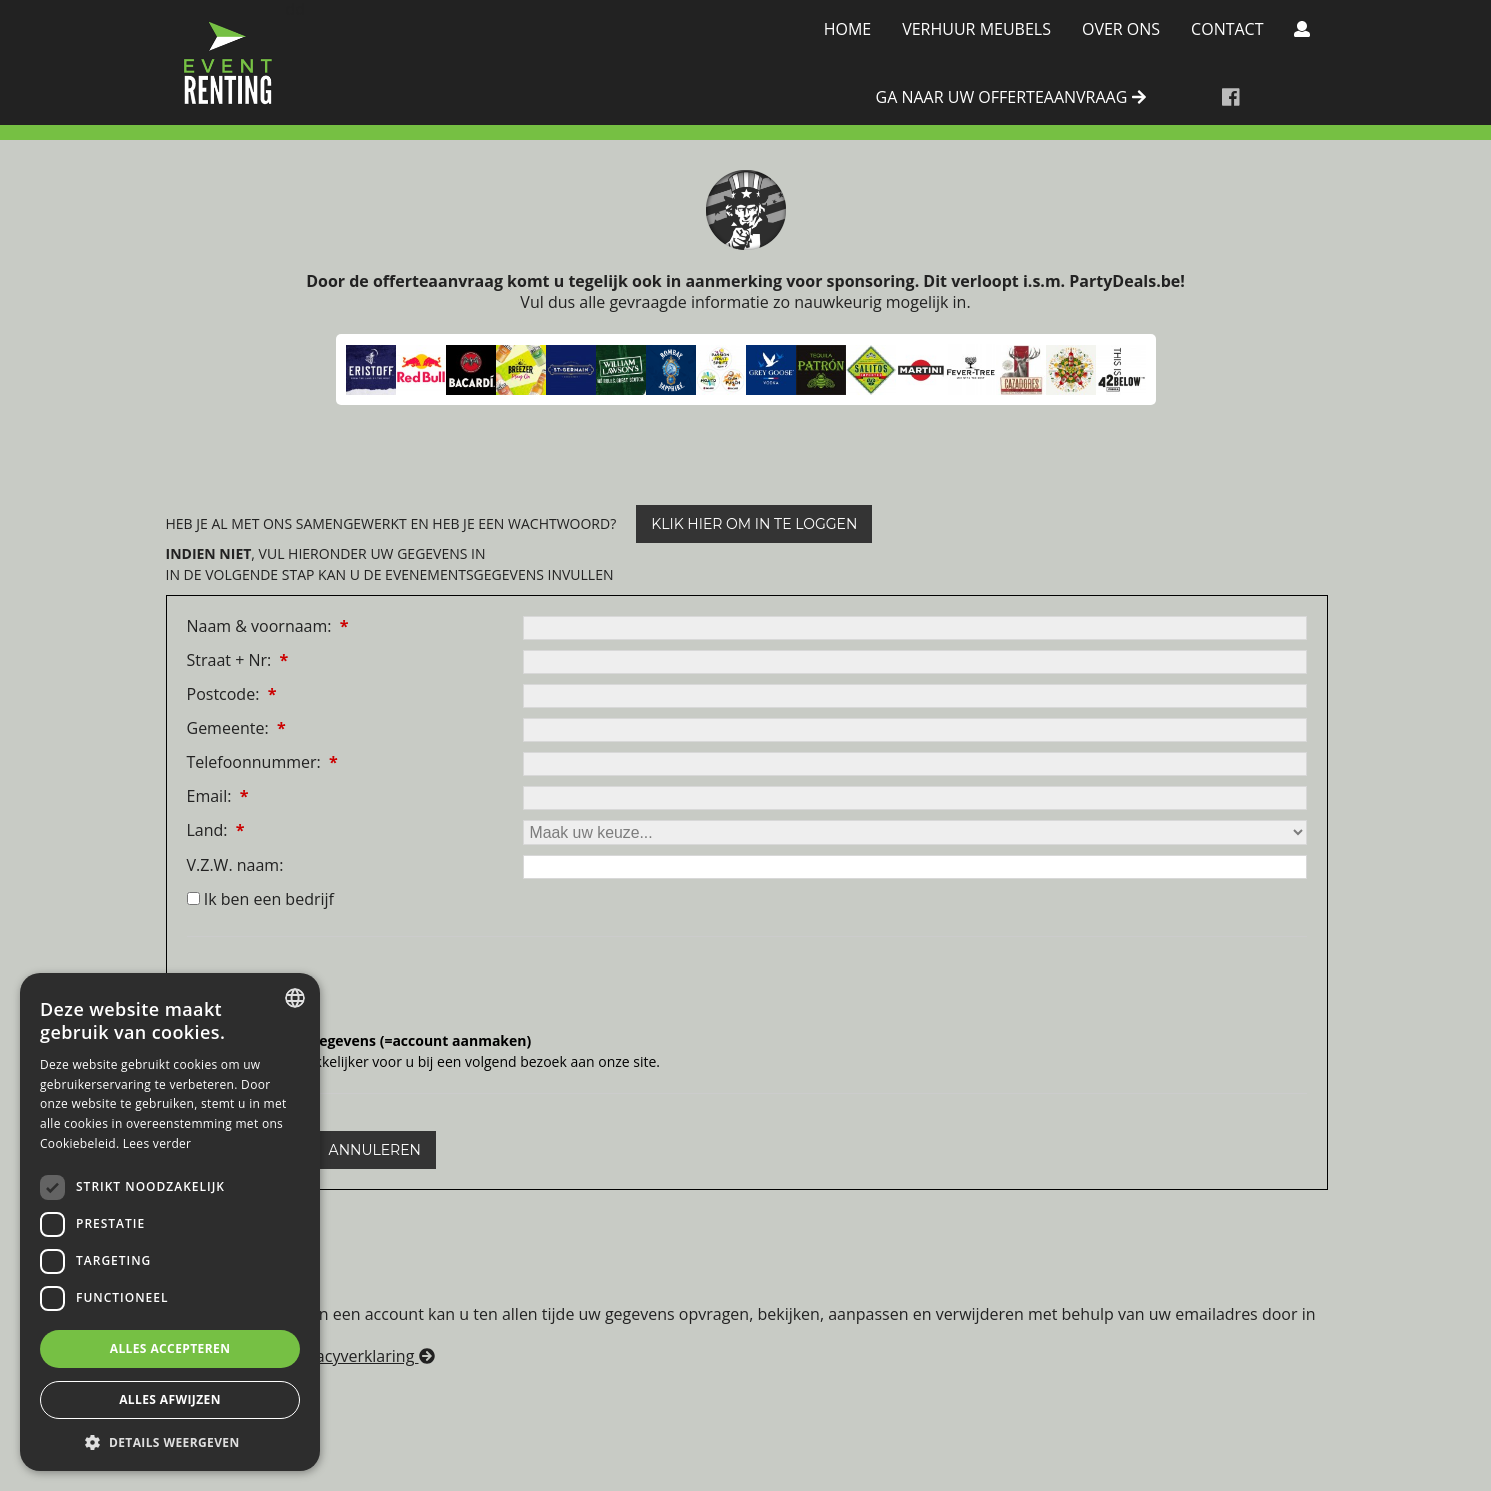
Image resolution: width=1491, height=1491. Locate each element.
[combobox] (295, 998)
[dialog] (170, 1222)
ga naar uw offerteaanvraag (1011, 98)
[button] (170, 1441)
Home (848, 29)
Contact (1227, 29)
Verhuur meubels (976, 29)
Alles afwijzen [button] (170, 1399)
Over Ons (1121, 29)
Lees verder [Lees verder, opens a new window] (157, 1143)
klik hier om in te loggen (754, 524)
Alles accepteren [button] (170, 1348)
